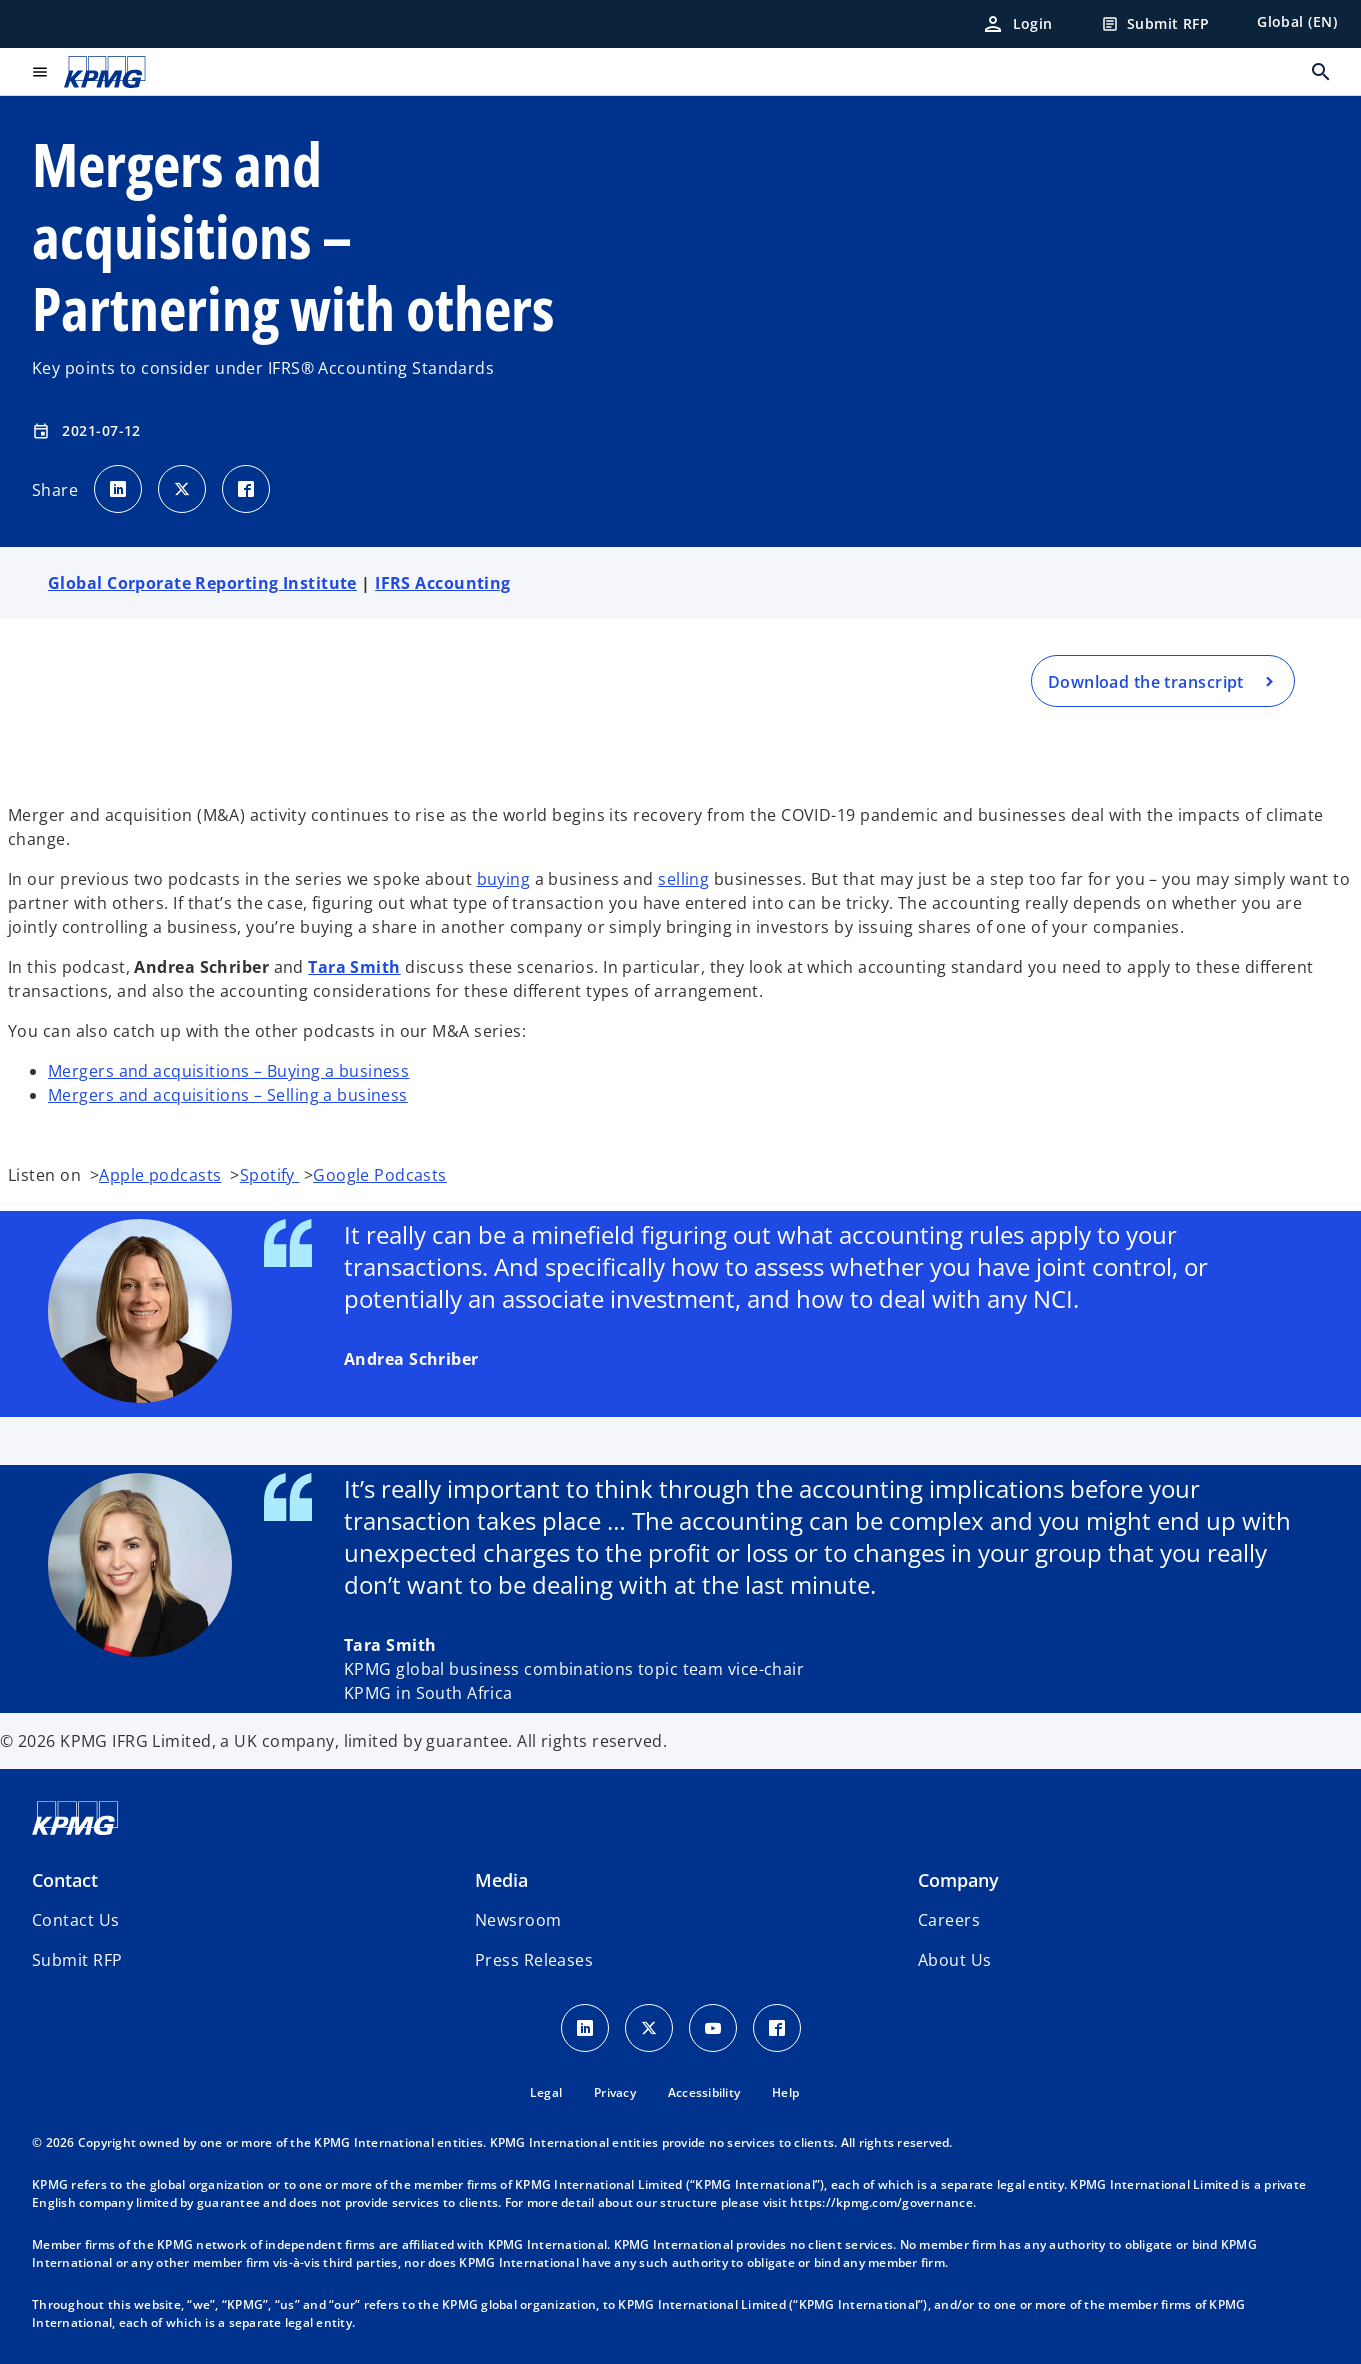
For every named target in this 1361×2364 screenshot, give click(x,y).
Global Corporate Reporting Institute (202, 583)
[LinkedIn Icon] (585, 2028)
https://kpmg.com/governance (881, 2202)
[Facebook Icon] (777, 2028)
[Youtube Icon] (713, 2028)
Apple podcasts (160, 1175)
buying (504, 879)
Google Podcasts (380, 1175)
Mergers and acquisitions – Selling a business (228, 1095)
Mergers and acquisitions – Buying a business (228, 1071)
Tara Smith (354, 967)
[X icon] (649, 2028)
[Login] (1017, 24)
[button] (77, 1960)
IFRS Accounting (443, 583)
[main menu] (40, 72)
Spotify (270, 1175)
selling (683, 879)
